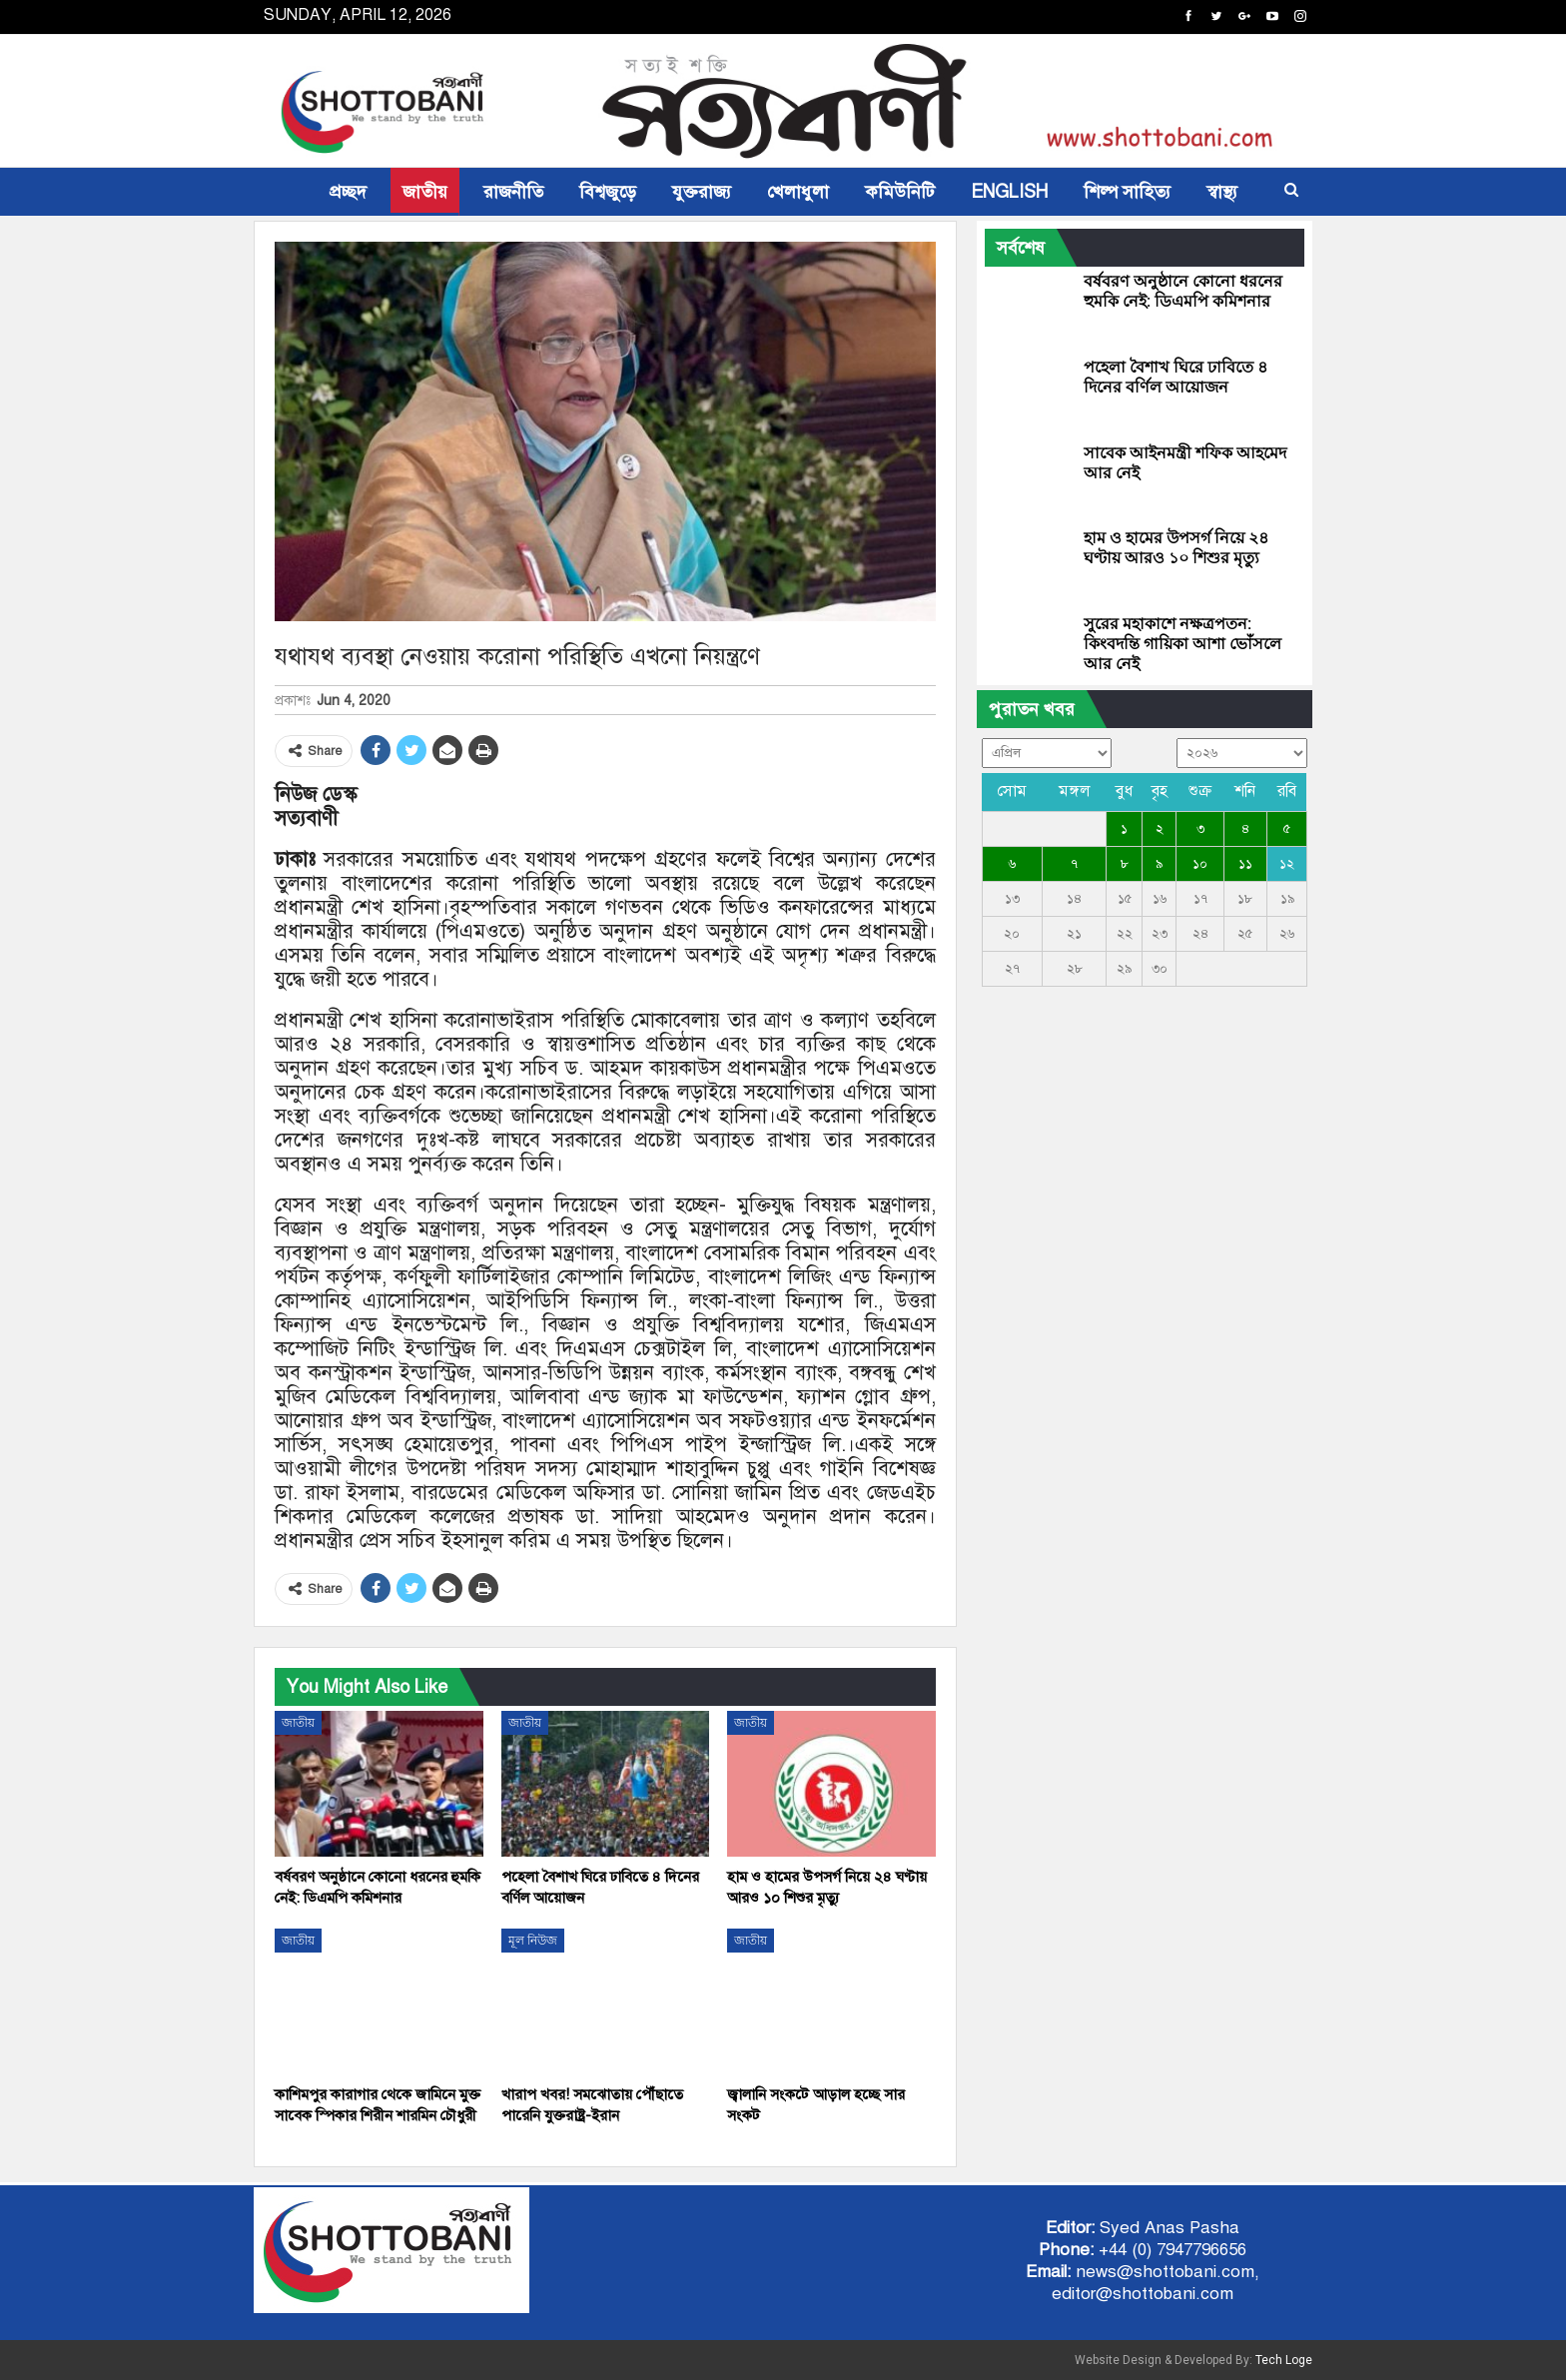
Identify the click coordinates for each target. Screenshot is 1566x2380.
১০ (1199, 864)
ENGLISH (1009, 192)
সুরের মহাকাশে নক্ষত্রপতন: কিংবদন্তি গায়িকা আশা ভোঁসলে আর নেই (1182, 643)
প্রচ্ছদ (348, 192)
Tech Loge (1283, 2360)
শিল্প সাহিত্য (1127, 192)
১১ (1245, 864)
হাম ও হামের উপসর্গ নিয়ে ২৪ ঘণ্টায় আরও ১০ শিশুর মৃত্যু (1176, 547)
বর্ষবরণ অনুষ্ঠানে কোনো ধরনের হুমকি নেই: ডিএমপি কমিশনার (1183, 291)
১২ (1286, 864)
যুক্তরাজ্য (701, 192)
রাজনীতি (513, 192)
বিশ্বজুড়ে (607, 192)
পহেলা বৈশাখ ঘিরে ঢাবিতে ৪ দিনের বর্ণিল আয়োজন (1175, 377)
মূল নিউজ (532, 1941)
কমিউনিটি (900, 192)
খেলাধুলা (798, 192)
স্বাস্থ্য (1221, 192)
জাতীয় (424, 192)
